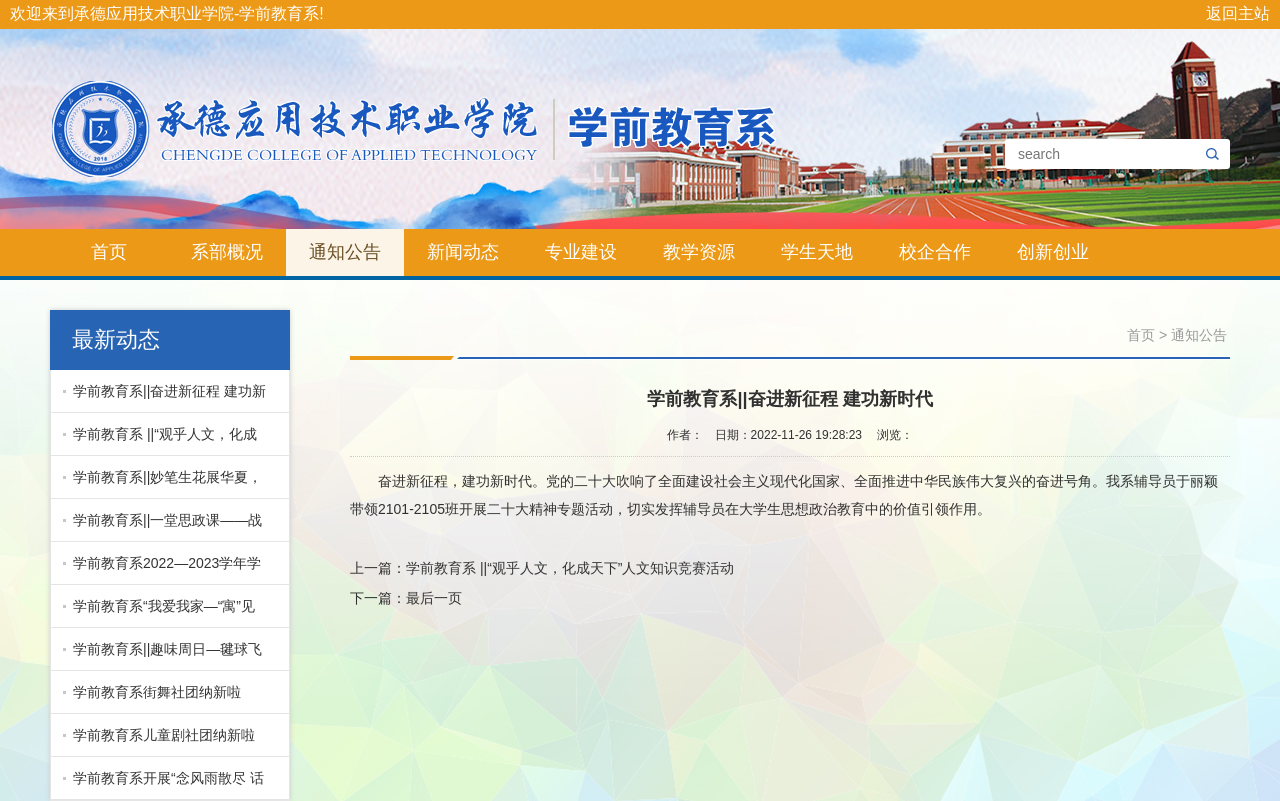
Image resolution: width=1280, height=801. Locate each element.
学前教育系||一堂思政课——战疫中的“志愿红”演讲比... (162, 527)
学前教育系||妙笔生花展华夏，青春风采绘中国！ (162, 484)
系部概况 (227, 252)
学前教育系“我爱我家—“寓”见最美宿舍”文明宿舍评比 (159, 613)
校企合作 (935, 252)
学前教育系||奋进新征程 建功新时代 (164, 398)
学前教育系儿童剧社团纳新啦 (164, 735)
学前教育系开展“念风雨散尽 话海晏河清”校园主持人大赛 (163, 785)
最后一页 (434, 598)
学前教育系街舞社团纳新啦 (157, 692)
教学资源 (699, 252)
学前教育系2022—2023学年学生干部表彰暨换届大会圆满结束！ (162, 570)
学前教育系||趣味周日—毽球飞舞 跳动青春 (162, 656)
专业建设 (581, 252)
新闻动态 (463, 252)
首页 (109, 252)
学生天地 (817, 252)
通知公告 (345, 252)
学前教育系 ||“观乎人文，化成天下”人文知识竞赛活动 (160, 441)
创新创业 (1053, 252)
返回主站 (1238, 13)
